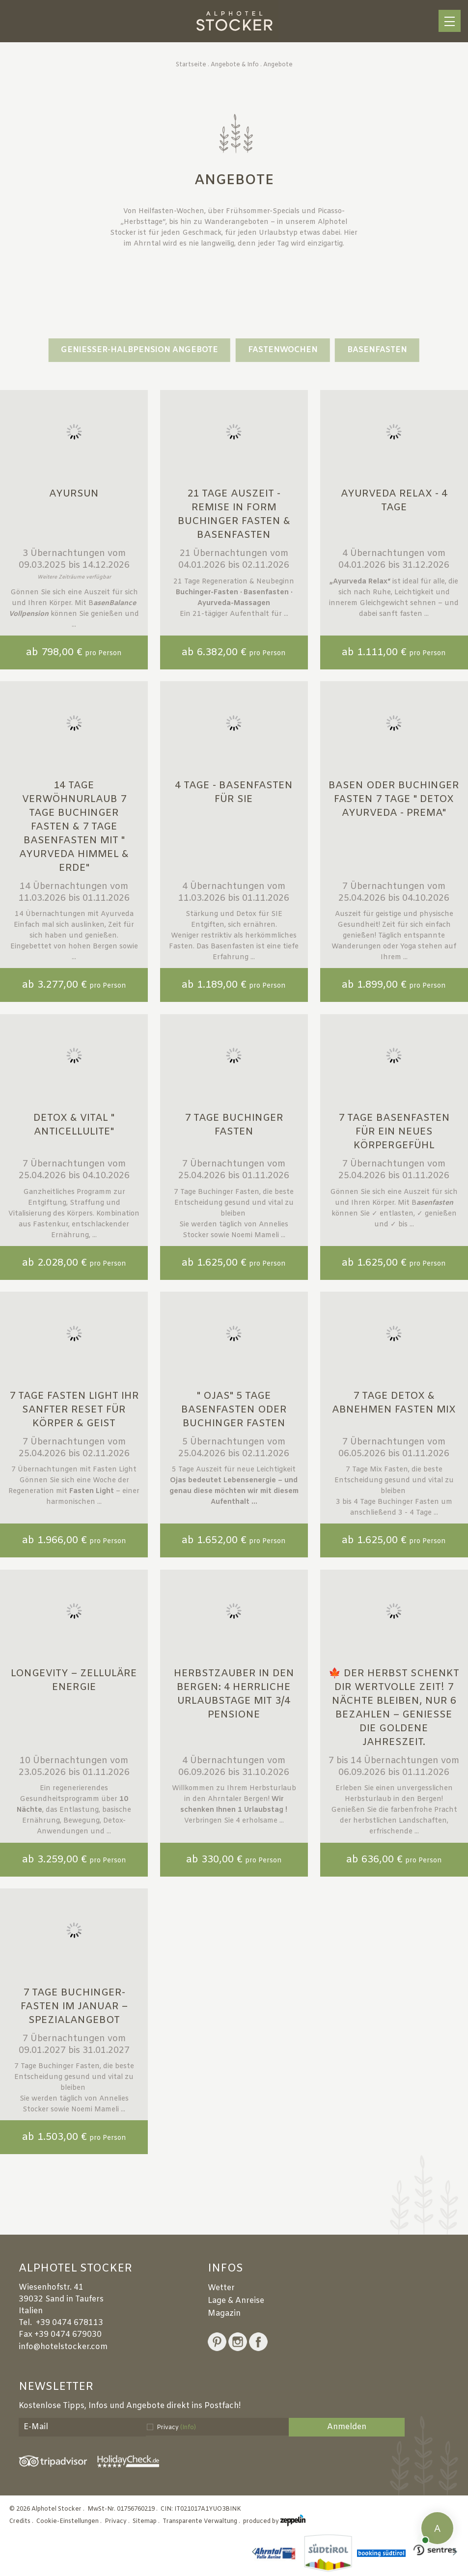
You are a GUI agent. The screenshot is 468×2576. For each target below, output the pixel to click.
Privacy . (118, 2521)
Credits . (22, 2521)
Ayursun (74, 493)
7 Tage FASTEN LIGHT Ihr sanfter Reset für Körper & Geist (74, 1409)
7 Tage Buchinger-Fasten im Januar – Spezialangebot (74, 2006)
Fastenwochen (283, 350)
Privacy (176, 2428)
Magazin (224, 2313)
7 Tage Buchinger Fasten (234, 1124)
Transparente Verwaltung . (202, 2521)
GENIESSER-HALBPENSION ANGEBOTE (139, 350)
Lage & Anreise (236, 2301)
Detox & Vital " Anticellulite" (73, 1124)
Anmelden (346, 2427)
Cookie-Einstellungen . (69, 2521)
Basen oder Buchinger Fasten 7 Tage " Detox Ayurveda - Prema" (394, 799)
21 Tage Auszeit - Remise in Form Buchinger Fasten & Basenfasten (234, 514)
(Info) (188, 2428)
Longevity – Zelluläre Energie (74, 1680)
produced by (274, 2521)
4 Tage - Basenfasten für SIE (234, 792)
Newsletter (56, 2387)
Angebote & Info (235, 65)
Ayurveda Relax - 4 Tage (394, 500)
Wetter (221, 2288)
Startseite (191, 65)
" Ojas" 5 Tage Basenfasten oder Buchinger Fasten (234, 1409)
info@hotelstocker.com (63, 2347)
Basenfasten (377, 350)
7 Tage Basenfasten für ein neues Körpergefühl (394, 1131)
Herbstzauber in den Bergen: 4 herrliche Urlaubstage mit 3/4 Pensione (234, 1694)
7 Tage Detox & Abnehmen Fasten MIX (394, 1402)
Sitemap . (147, 2521)
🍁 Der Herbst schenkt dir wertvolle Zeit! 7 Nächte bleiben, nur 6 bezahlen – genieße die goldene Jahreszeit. (394, 1708)
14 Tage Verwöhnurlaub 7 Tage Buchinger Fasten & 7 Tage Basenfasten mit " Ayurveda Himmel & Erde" (74, 827)
